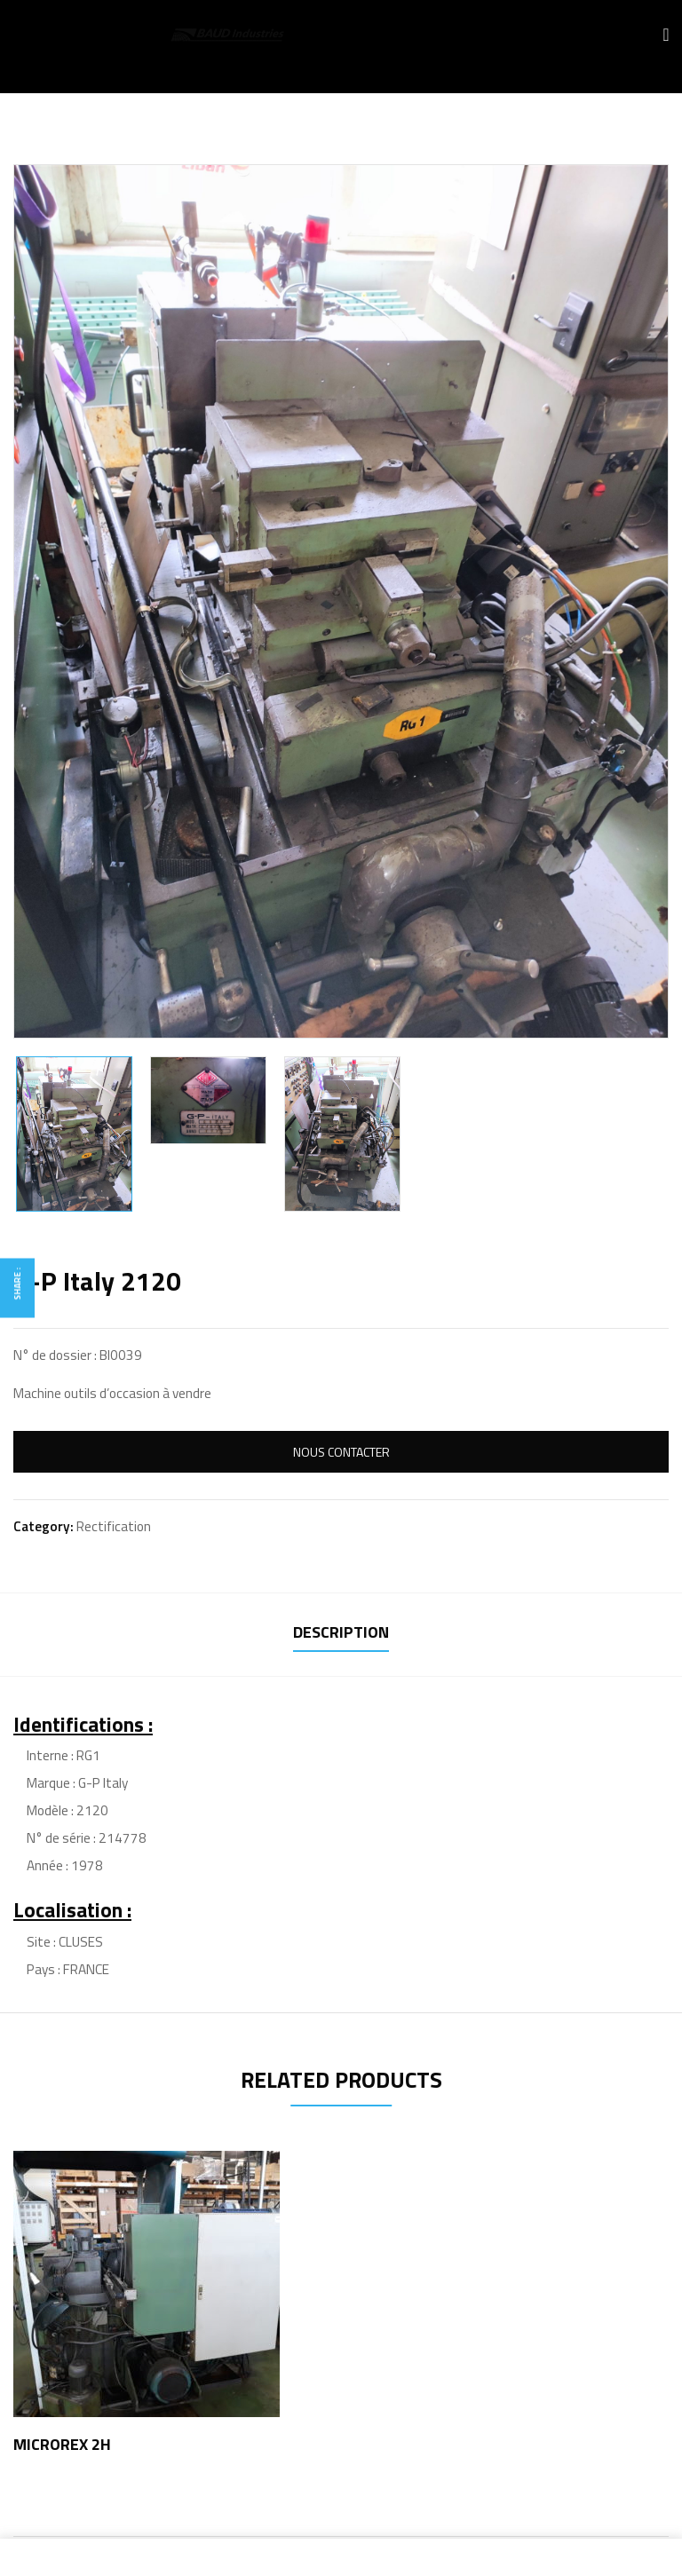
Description (341, 1632)
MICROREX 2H (62, 2444)
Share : (17, 1284)
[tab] (341, 1634)
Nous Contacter (341, 1451)
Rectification (113, 1526)
